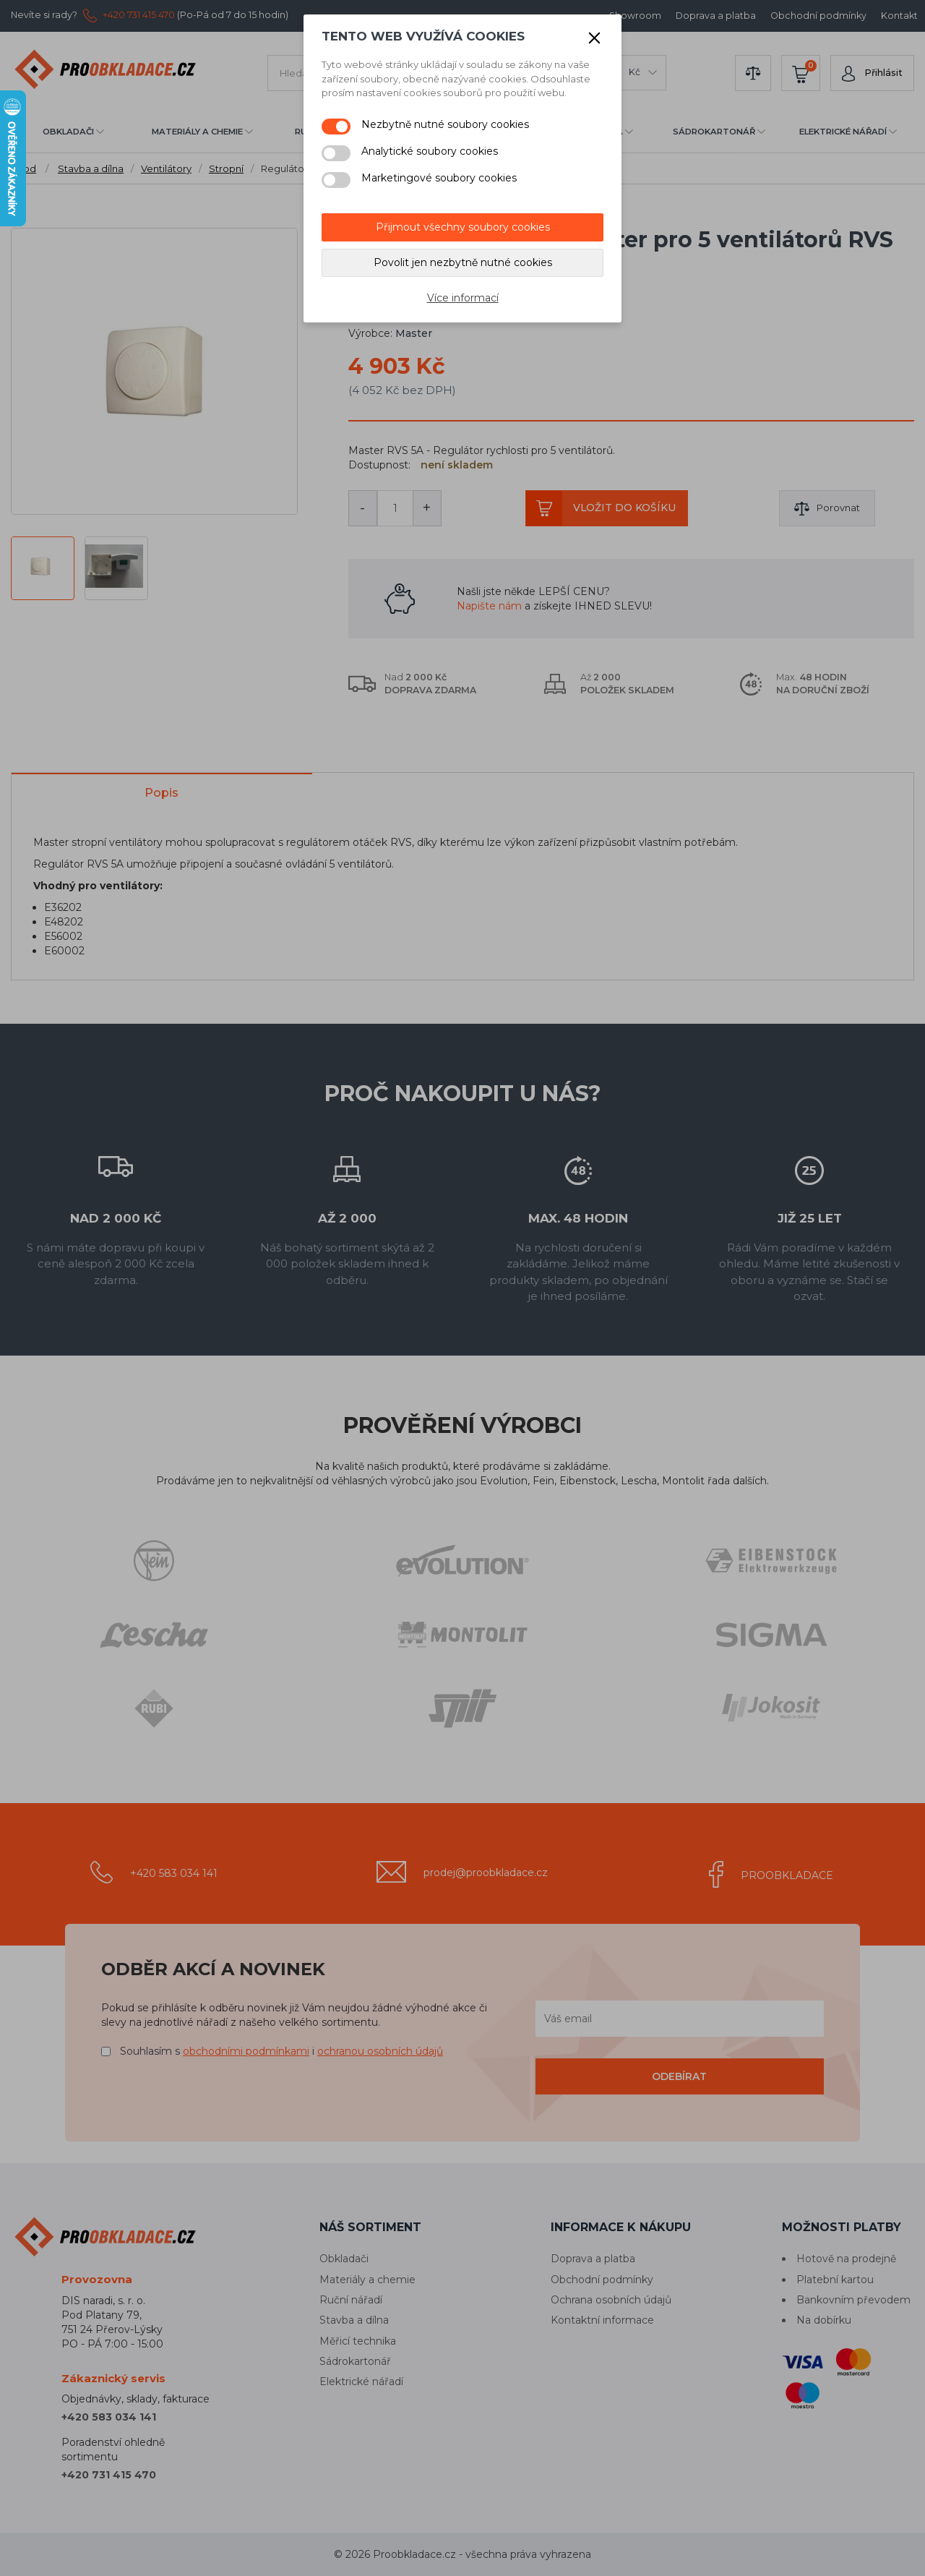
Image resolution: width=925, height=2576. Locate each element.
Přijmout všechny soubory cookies (463, 227)
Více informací (463, 297)
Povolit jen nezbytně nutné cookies (463, 262)
